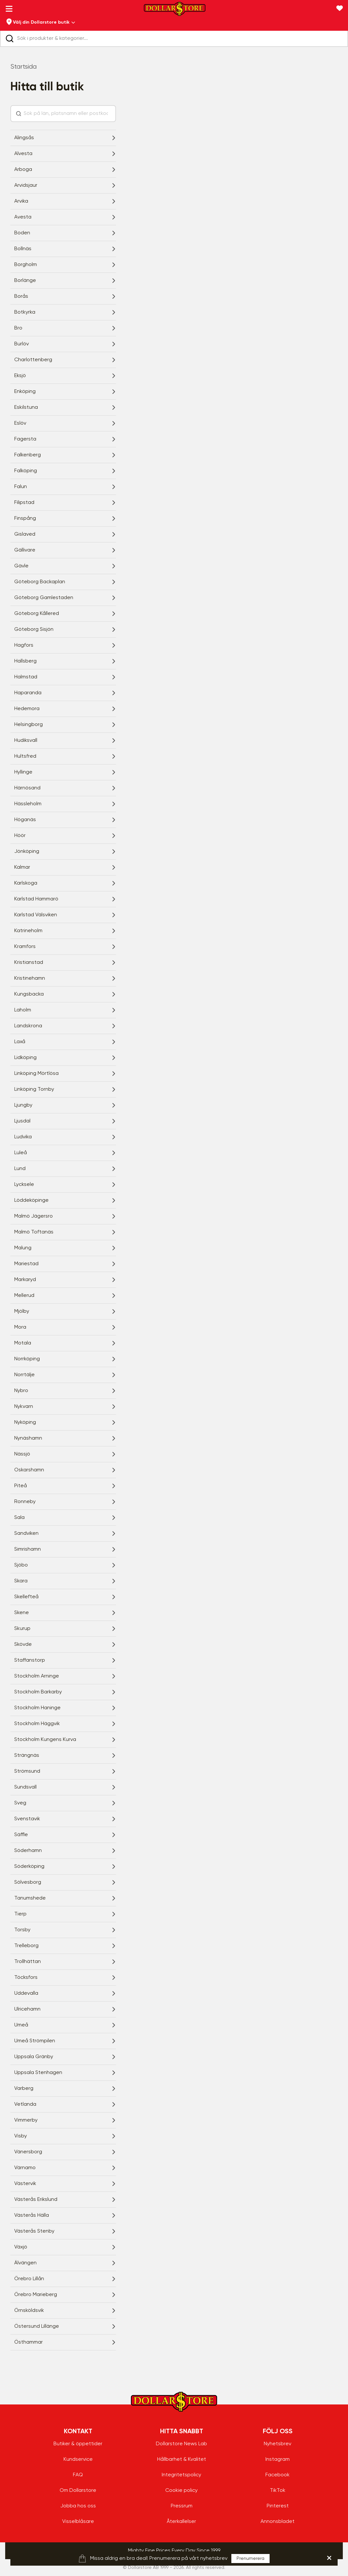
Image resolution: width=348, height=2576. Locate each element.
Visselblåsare (78, 2521)
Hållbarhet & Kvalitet (181, 2459)
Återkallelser (181, 2521)
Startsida (23, 66)
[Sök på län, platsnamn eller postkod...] (67, 113)
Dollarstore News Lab (181, 2444)
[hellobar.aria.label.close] (329, 2558)
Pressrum (181, 2506)
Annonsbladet (278, 2521)
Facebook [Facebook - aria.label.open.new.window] (277, 2475)
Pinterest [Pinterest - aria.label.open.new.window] (278, 2506)
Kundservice (78, 2459)
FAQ (78, 2475)
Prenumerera (250, 2558)
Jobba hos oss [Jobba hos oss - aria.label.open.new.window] (78, 2506)
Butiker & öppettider (77, 2444)
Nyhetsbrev (277, 2444)
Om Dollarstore (78, 2490)
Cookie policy (181, 2490)
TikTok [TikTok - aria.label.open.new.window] (277, 2490)
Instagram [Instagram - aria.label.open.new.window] (277, 2459)
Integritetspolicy (181, 2475)
